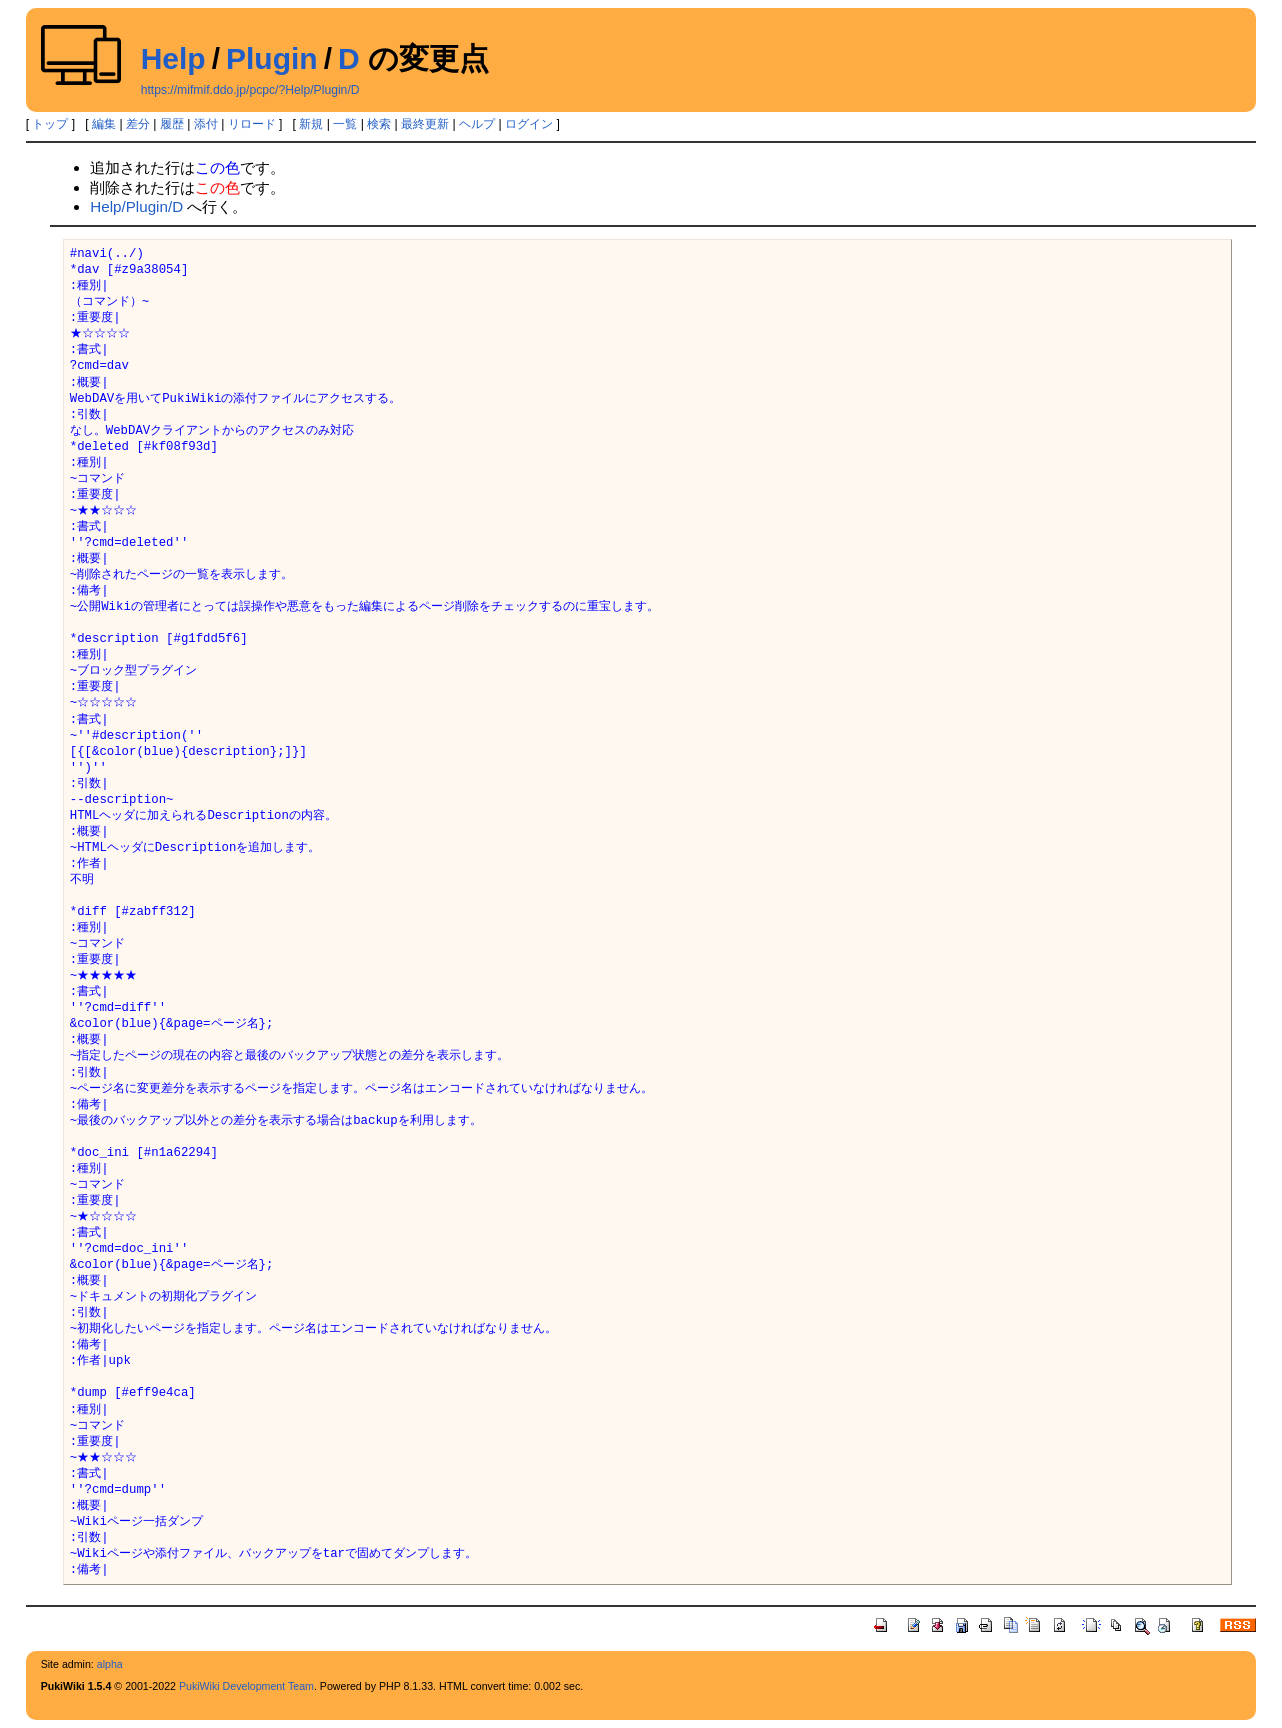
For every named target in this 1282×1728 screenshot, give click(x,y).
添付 (206, 124)
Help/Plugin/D (136, 206)
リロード (252, 124)
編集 (104, 124)
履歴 (172, 124)
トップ (50, 124)
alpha (110, 1664)
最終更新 (425, 124)
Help (173, 58)
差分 (138, 124)
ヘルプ (477, 124)
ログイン (529, 124)
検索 (379, 124)
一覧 (345, 124)
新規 (311, 124)
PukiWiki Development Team (246, 1686)
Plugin (272, 58)
